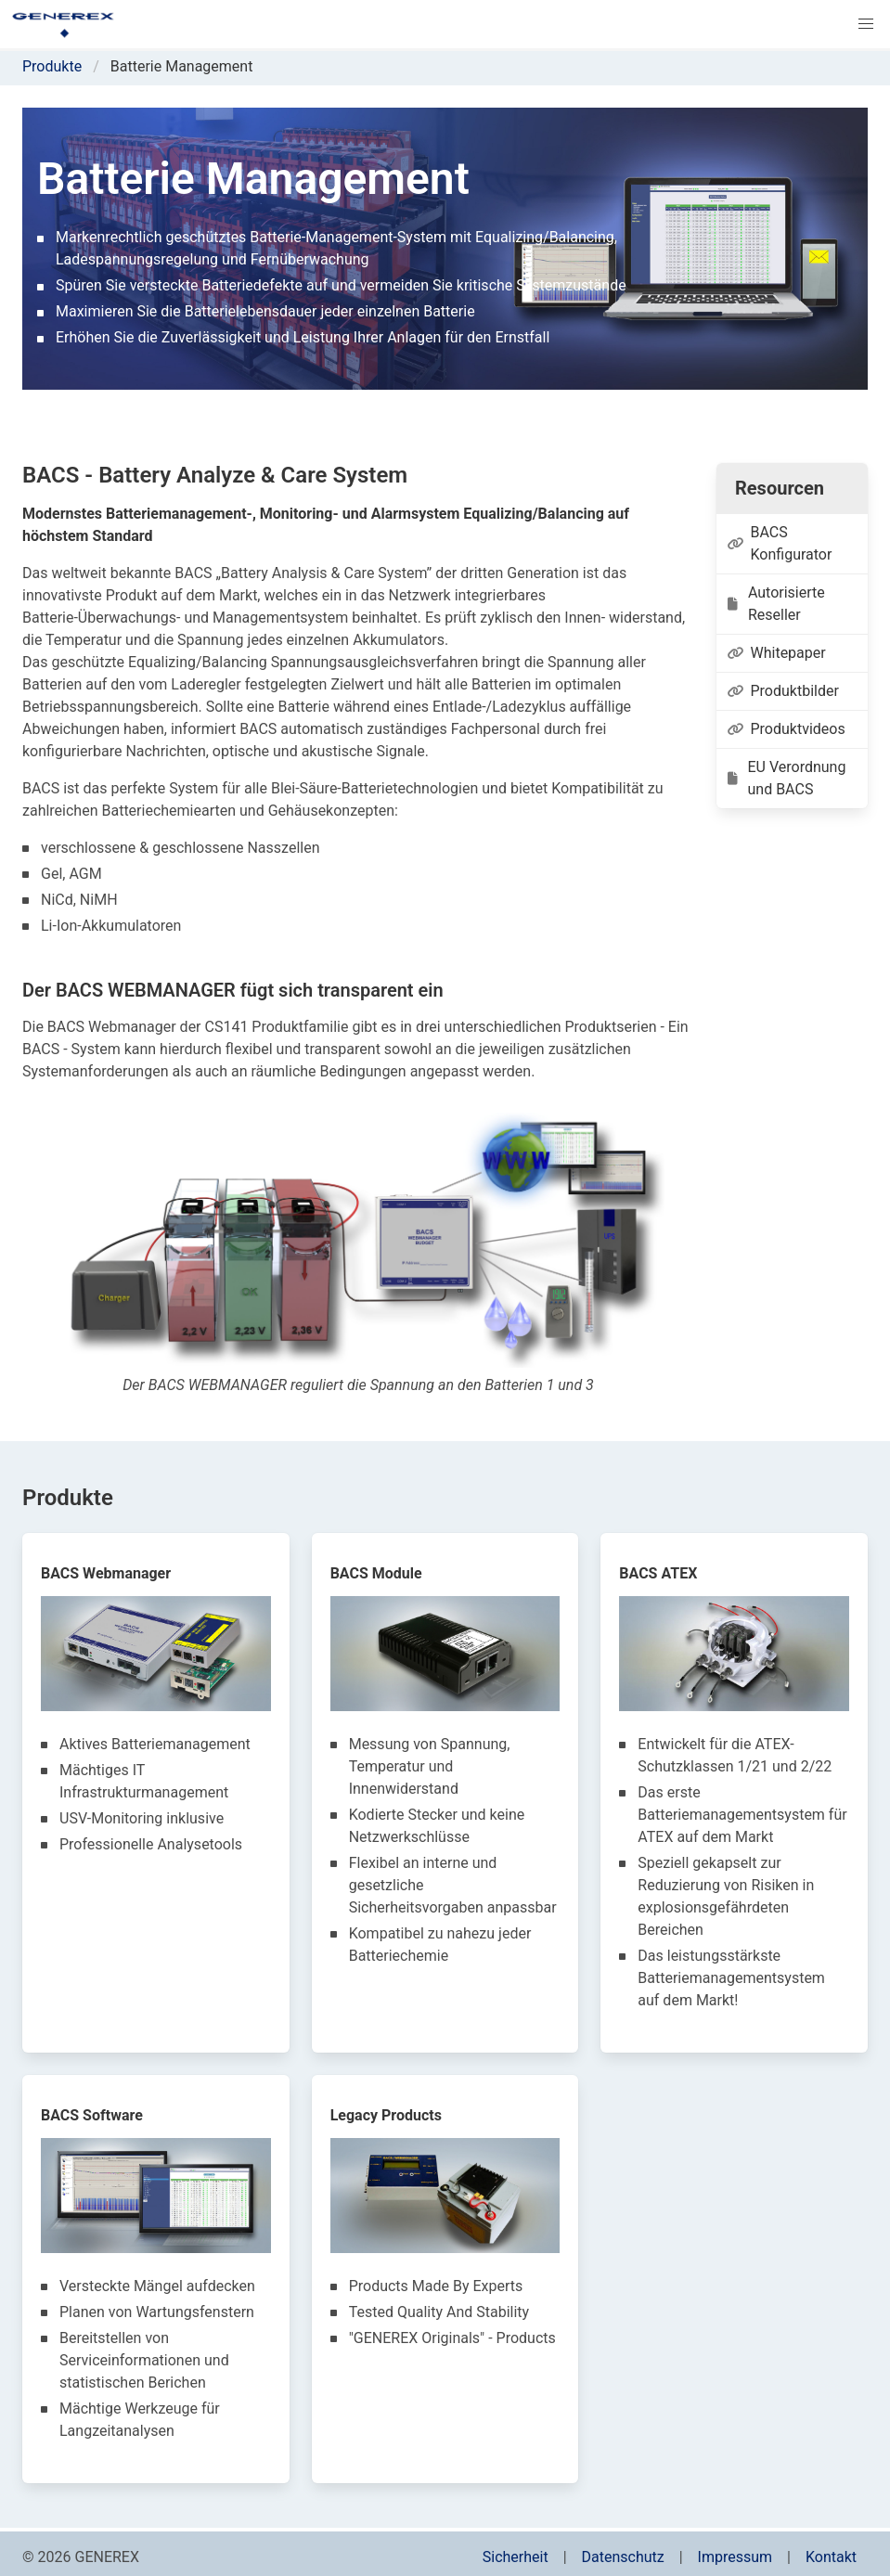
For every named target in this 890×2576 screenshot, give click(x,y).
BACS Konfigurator (780, 543)
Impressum (735, 2557)
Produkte (52, 66)
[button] (866, 24)
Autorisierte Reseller (776, 604)
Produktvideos (786, 729)
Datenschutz (623, 2557)
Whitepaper (777, 653)
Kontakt (831, 2557)
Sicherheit (515, 2557)
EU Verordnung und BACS (786, 778)
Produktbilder (783, 691)
